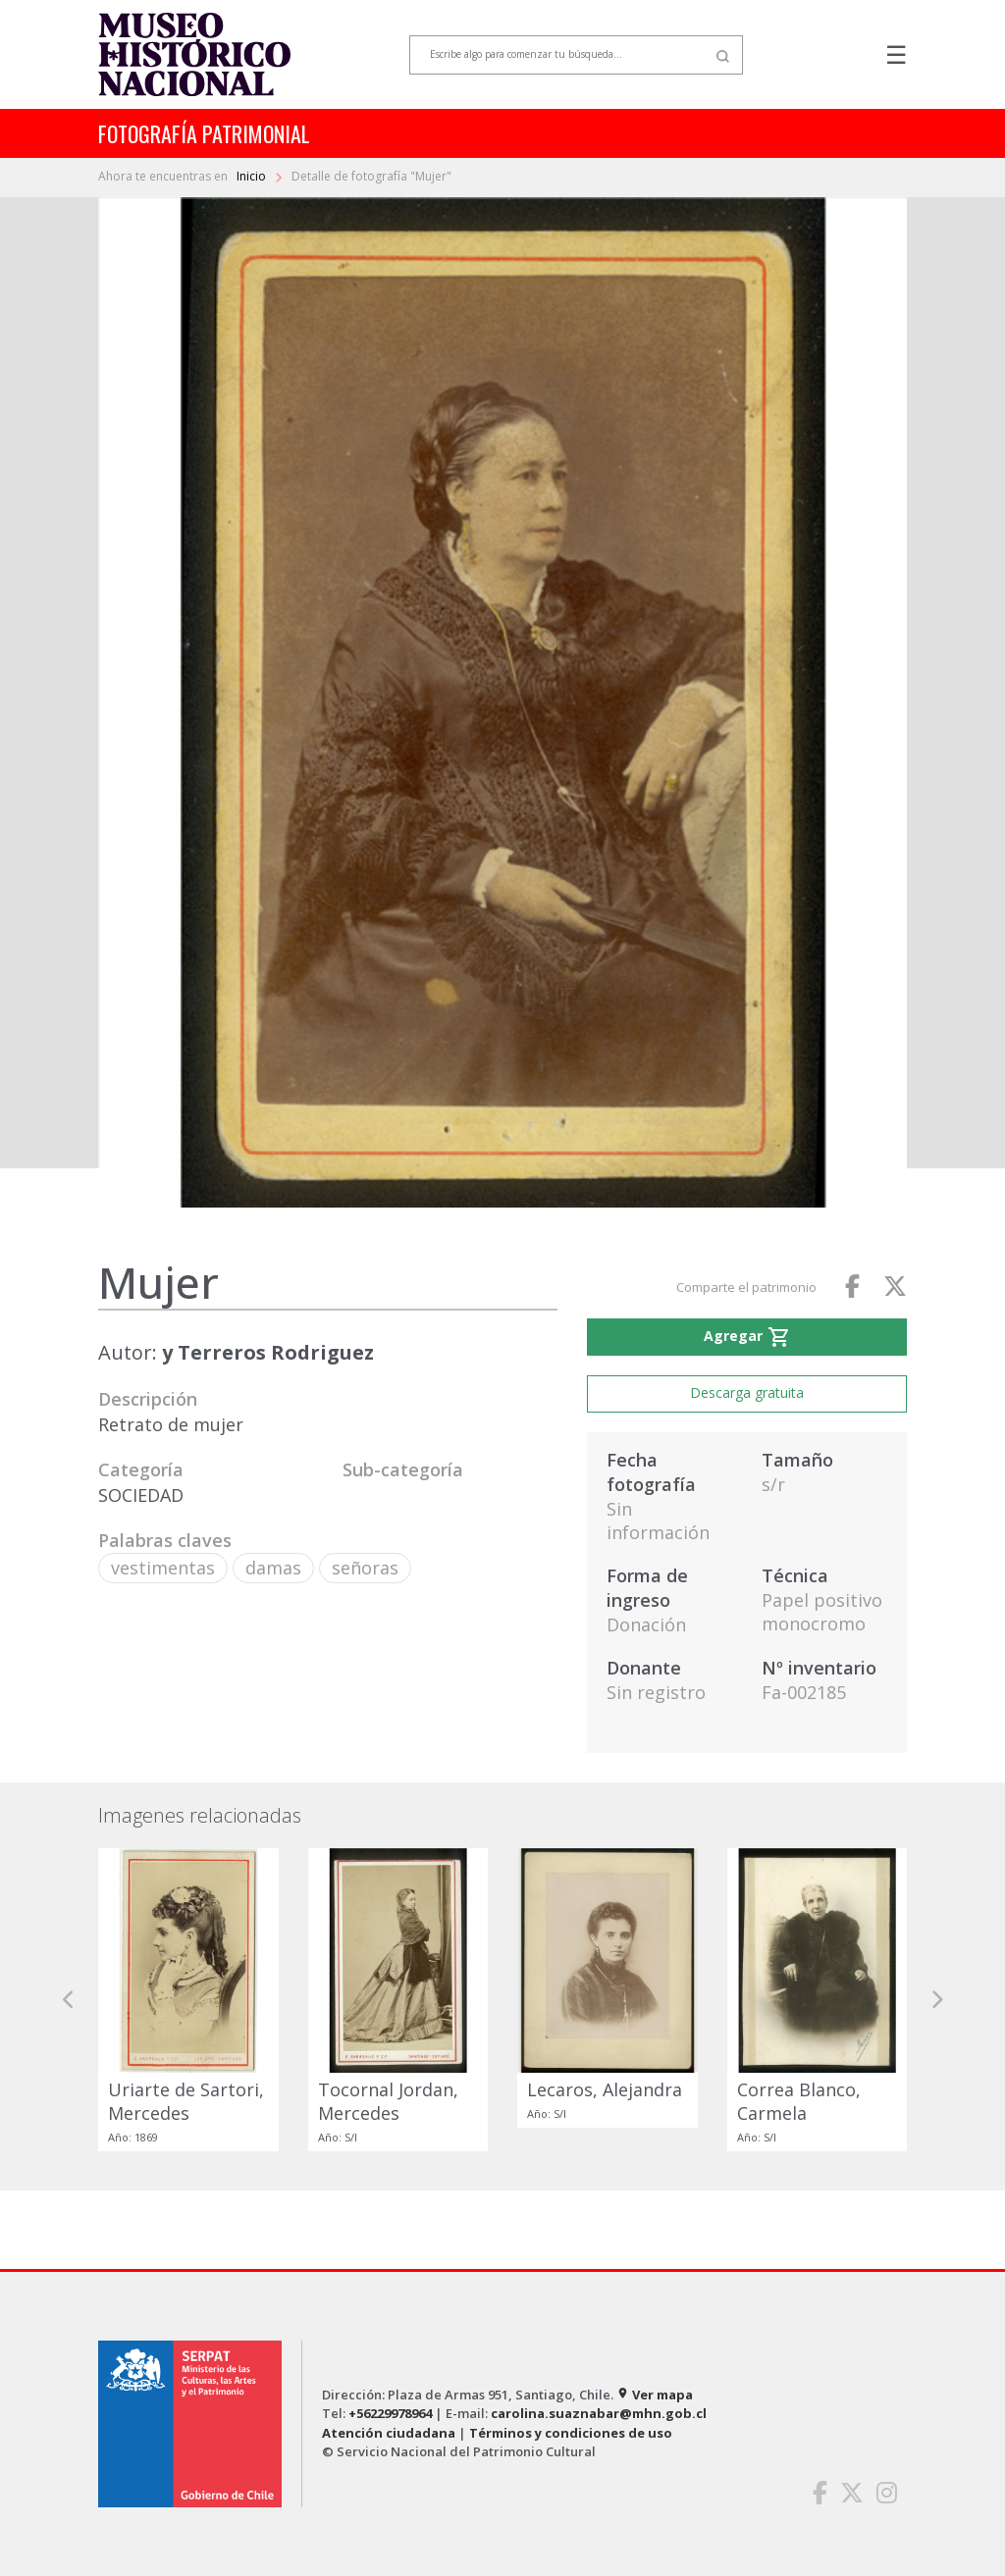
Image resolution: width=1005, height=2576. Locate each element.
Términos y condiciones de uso (570, 2433)
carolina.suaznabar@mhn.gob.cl (599, 2413)
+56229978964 (390, 2413)
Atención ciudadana (388, 2433)
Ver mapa (654, 2394)
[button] (68, 1999)
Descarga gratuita (747, 1392)
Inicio (253, 176)
